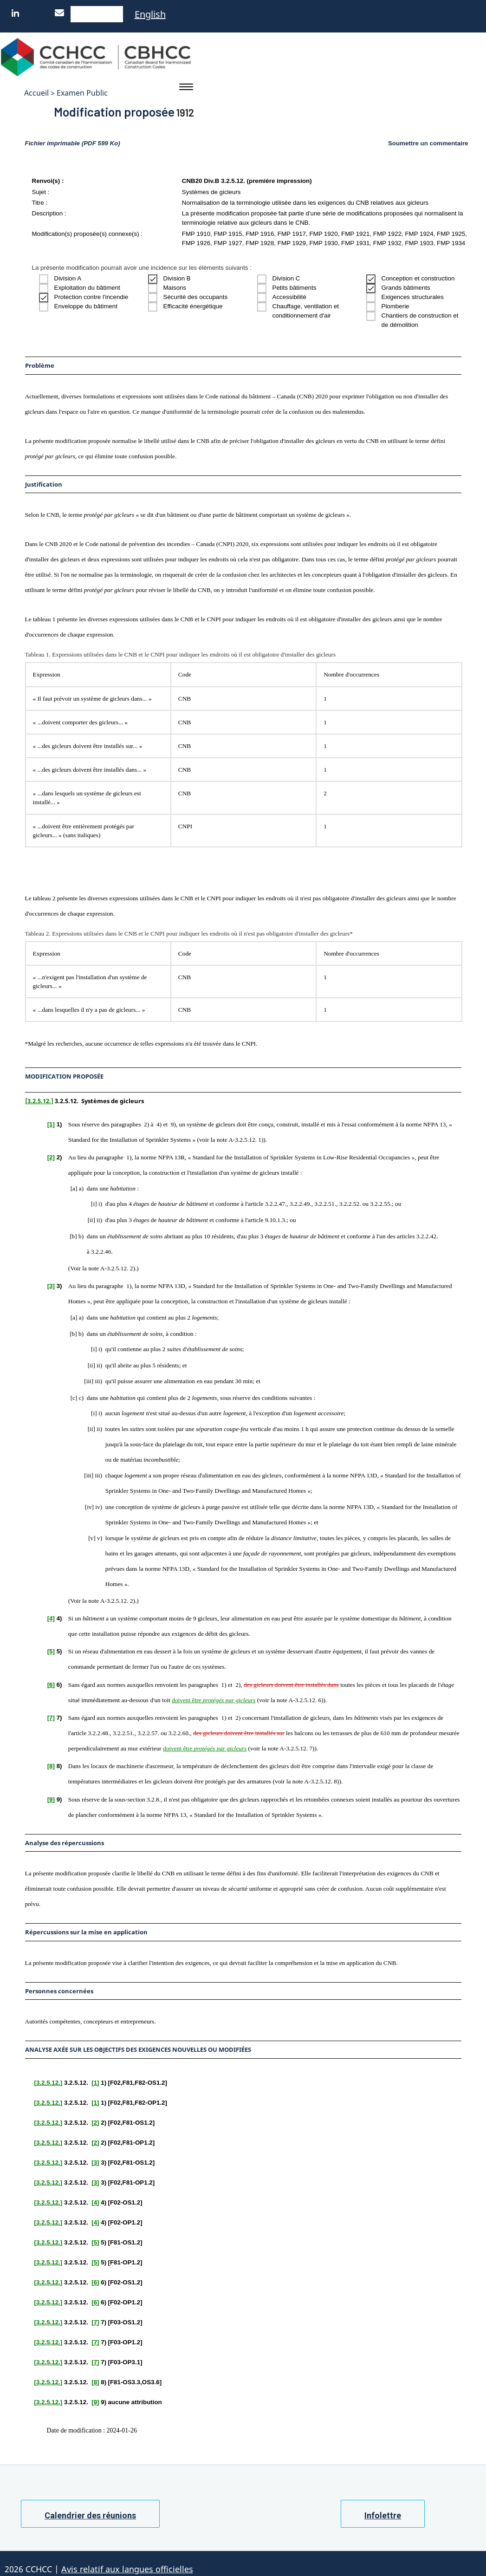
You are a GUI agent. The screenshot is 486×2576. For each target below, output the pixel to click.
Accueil (36, 93)
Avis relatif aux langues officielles (127, 2566)
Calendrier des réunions (90, 2512)
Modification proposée (104, 110)
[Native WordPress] (105, 13)
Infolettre (382, 2512)
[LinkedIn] (17, 13)
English (150, 14)
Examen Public (82, 93)
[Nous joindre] (61, 13)
